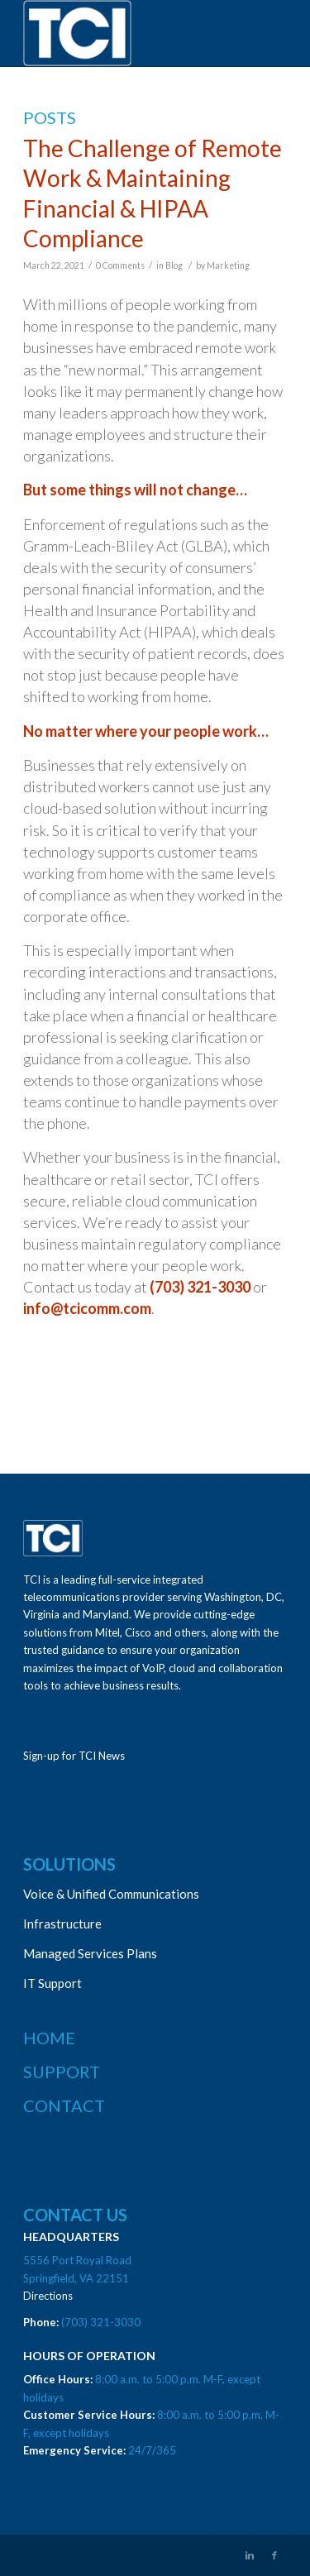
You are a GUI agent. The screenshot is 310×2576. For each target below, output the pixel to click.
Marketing (228, 265)
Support (61, 2071)
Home (49, 2038)
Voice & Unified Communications (111, 1893)
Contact (64, 2105)
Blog (174, 265)
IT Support (52, 1983)
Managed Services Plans (90, 1953)
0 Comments (120, 265)
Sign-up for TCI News (74, 1755)
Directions (48, 2295)
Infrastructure (62, 1923)
